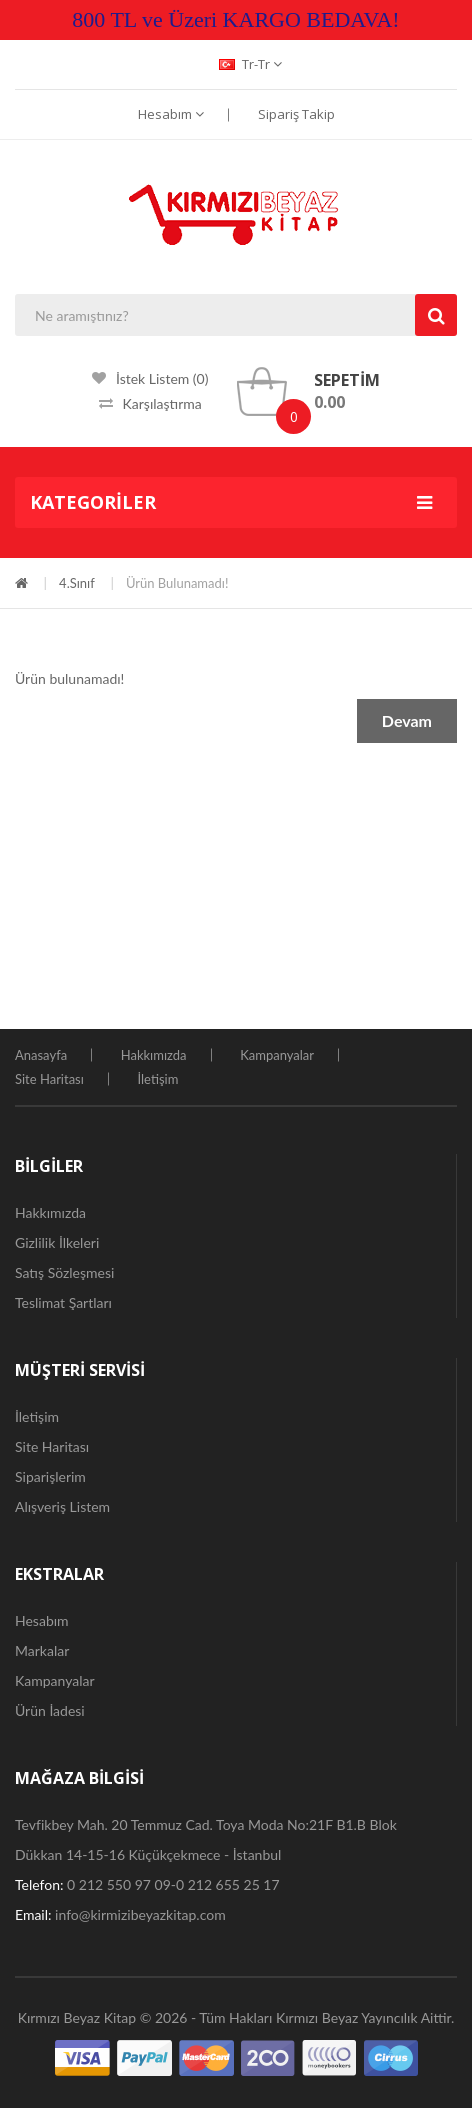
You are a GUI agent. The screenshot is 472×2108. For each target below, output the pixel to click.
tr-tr (250, 64)
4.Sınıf (77, 583)
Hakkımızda (154, 1055)
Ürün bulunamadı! (177, 583)
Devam (407, 720)
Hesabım (171, 114)
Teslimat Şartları (63, 1302)
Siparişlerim (50, 1476)
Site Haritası (49, 1079)
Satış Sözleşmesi (64, 1272)
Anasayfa (41, 1055)
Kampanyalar (277, 1055)
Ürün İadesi (50, 1710)
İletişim (157, 1079)
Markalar (42, 1650)
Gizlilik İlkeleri (57, 1242)
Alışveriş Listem (62, 1506)
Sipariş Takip (296, 114)
